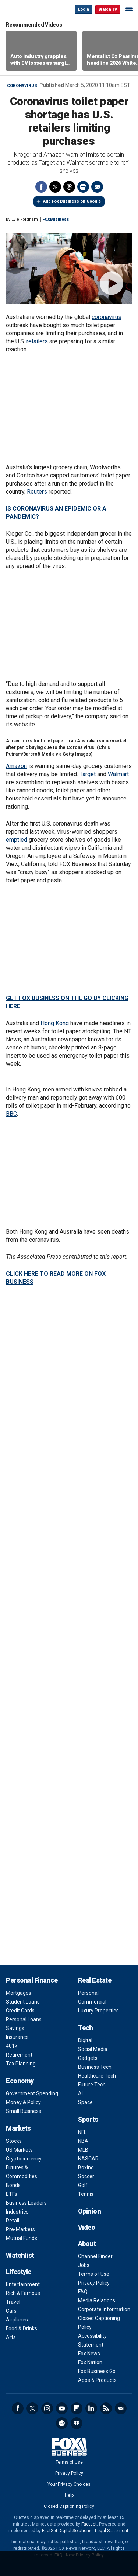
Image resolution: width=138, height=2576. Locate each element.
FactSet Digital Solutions (67, 2530)
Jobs (83, 2265)
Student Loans (23, 2002)
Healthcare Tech (97, 2076)
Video (86, 2227)
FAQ (83, 2292)
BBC (11, 1113)
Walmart (118, 774)
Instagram (47, 2408)
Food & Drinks (21, 2328)
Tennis (85, 2194)
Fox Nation (90, 2362)
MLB (83, 2150)
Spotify (62, 2423)
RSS (106, 2408)
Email (97, 187)
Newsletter (121, 2408)
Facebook (41, 187)
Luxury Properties (98, 2011)
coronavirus (106, 316)
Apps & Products (97, 2380)
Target (87, 774)
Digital (85, 2040)
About (87, 2243)
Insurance (17, 2037)
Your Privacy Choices (69, 2484)
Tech (85, 2028)
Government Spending (32, 2093)
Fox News (89, 2353)
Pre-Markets (20, 2229)
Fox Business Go (97, 2371)
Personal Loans (24, 2019)
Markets (18, 2128)
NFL (82, 2132)
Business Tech (95, 2067)
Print (83, 187)
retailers (37, 341)
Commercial (92, 2002)
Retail (12, 2220)
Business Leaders (26, 2203)
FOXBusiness (55, 219)
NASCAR (88, 2159)
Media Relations (96, 2300)
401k (11, 2046)
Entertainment (23, 2284)
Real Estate (95, 1980)
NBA (83, 2141)
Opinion (89, 2211)
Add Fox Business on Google (72, 201)
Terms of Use (93, 2274)
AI (80, 2093)
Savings (15, 2028)
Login (83, 9)
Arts (11, 2337)
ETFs (11, 2194)
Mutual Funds (21, 2238)
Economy (20, 2081)
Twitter (55, 187)
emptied (16, 839)
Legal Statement (111, 2530)
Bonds (13, 2185)
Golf (83, 2185)
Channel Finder (95, 2256)
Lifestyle (18, 2271)
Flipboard (76, 2408)
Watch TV (108, 9)
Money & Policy (23, 2102)
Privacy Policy (94, 2283)
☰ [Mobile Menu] (129, 9)
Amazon (16, 766)
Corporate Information (104, 2309)
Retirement (19, 2055)
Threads (69, 187)
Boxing (86, 2167)
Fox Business (30, 9)
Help (69, 2495)
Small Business (23, 2111)
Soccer (86, 2176)
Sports (88, 2119)
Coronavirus (22, 85)
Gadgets (88, 2058)
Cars (11, 2311)
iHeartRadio (76, 2423)
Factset (89, 2524)
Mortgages (18, 1993)
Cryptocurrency (24, 2159)
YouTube (62, 2408)
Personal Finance (31, 1980)
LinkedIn (91, 2408)
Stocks (14, 2141)
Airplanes (17, 2320)
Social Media (92, 2049)
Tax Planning (21, 2064)
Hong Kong (54, 1023)
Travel (13, 2302)
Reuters (37, 491)
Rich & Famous (23, 2293)
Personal (88, 1993)
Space (85, 2102)
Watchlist (20, 2255)
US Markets (19, 2150)
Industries (17, 2212)
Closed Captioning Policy (69, 2506)
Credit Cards (20, 2011)
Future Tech (92, 2085)
